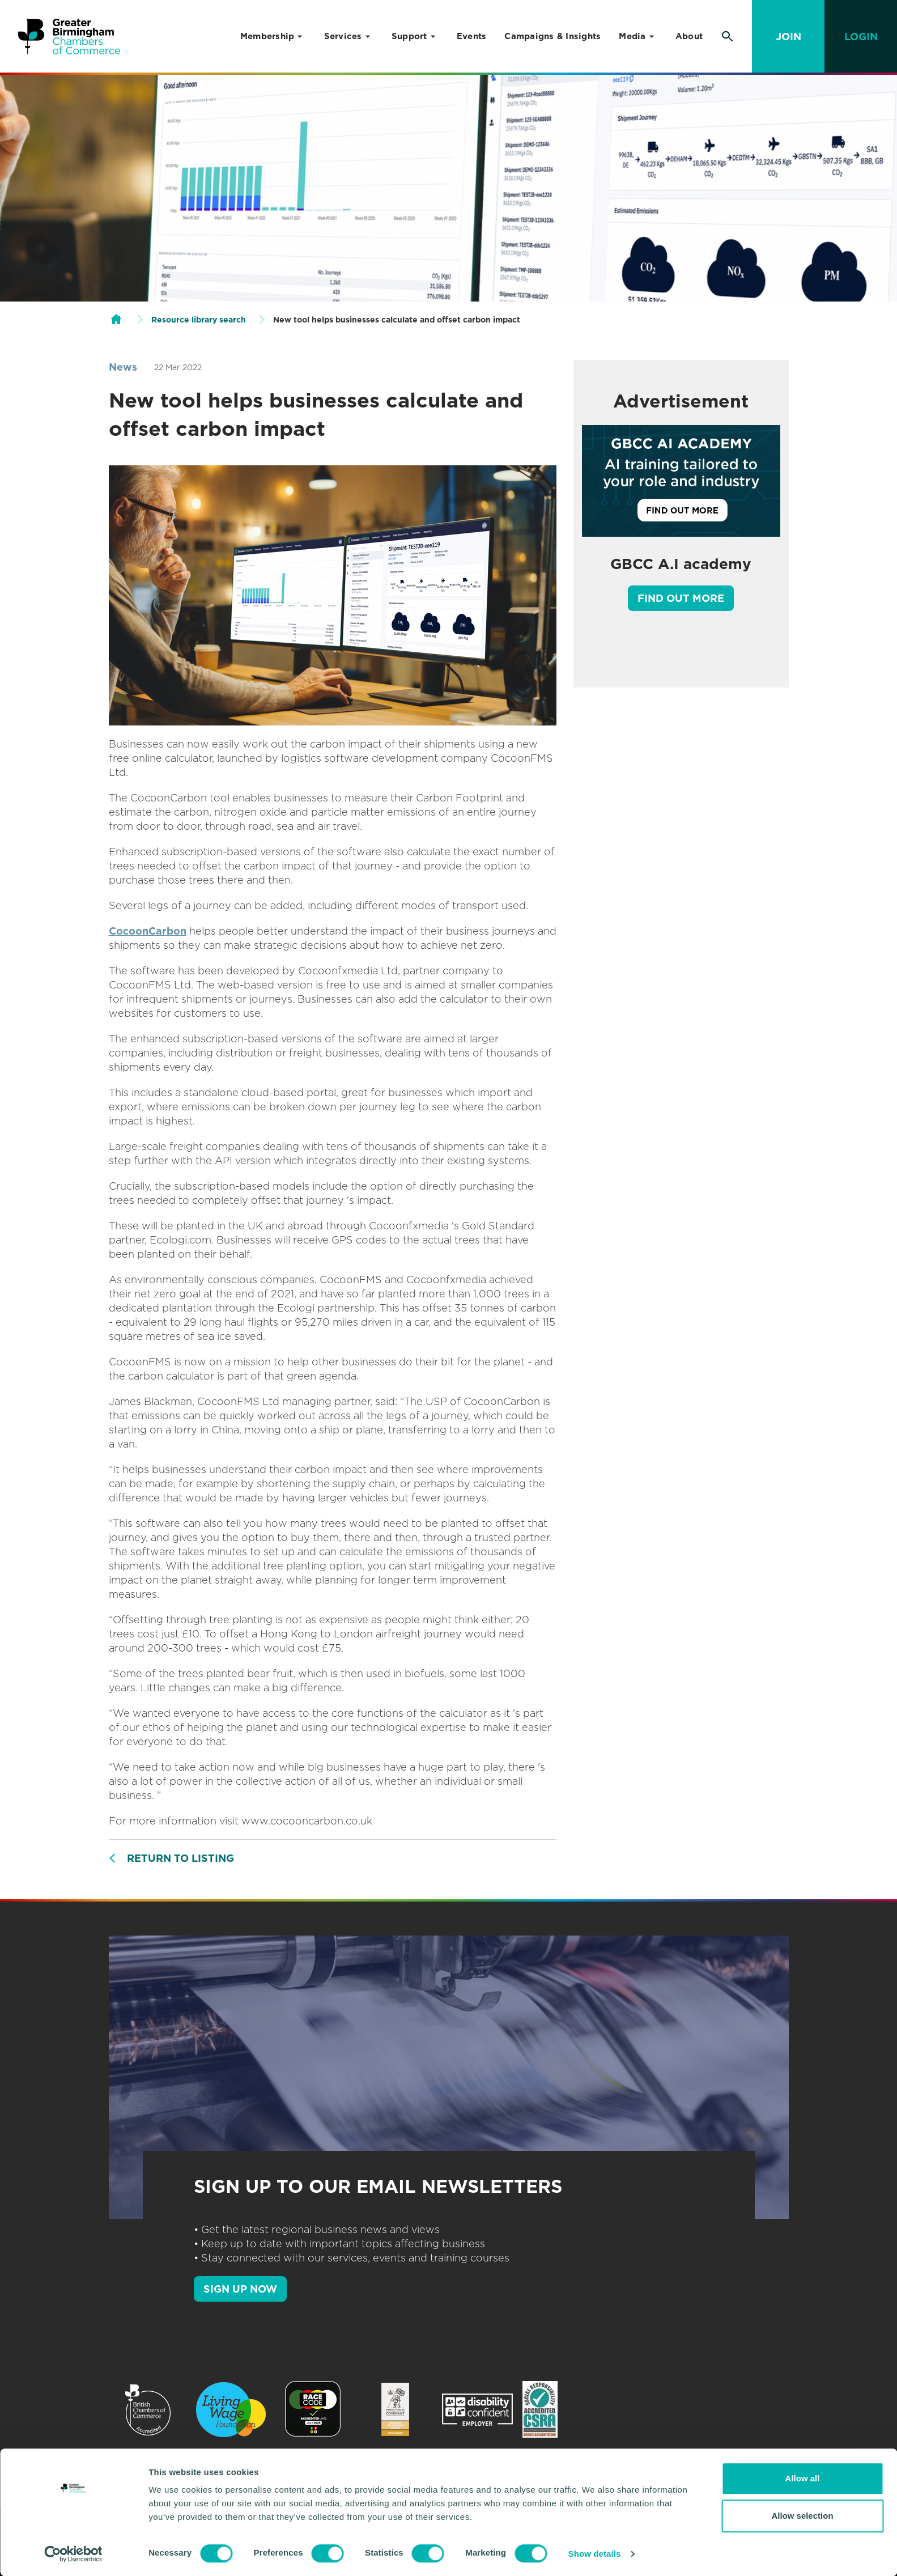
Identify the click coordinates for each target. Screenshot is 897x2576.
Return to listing (180, 1858)
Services (343, 36)
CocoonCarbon (147, 931)
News (123, 367)
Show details (594, 2553)
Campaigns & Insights (552, 36)
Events (472, 36)
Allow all (802, 2478)
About (689, 36)
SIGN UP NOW (240, 2289)
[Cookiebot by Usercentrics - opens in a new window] (73, 2553)
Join (788, 37)
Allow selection (802, 2515)
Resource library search (198, 319)
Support (409, 36)
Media (632, 36)
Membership (267, 36)
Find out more (680, 598)
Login (861, 37)
